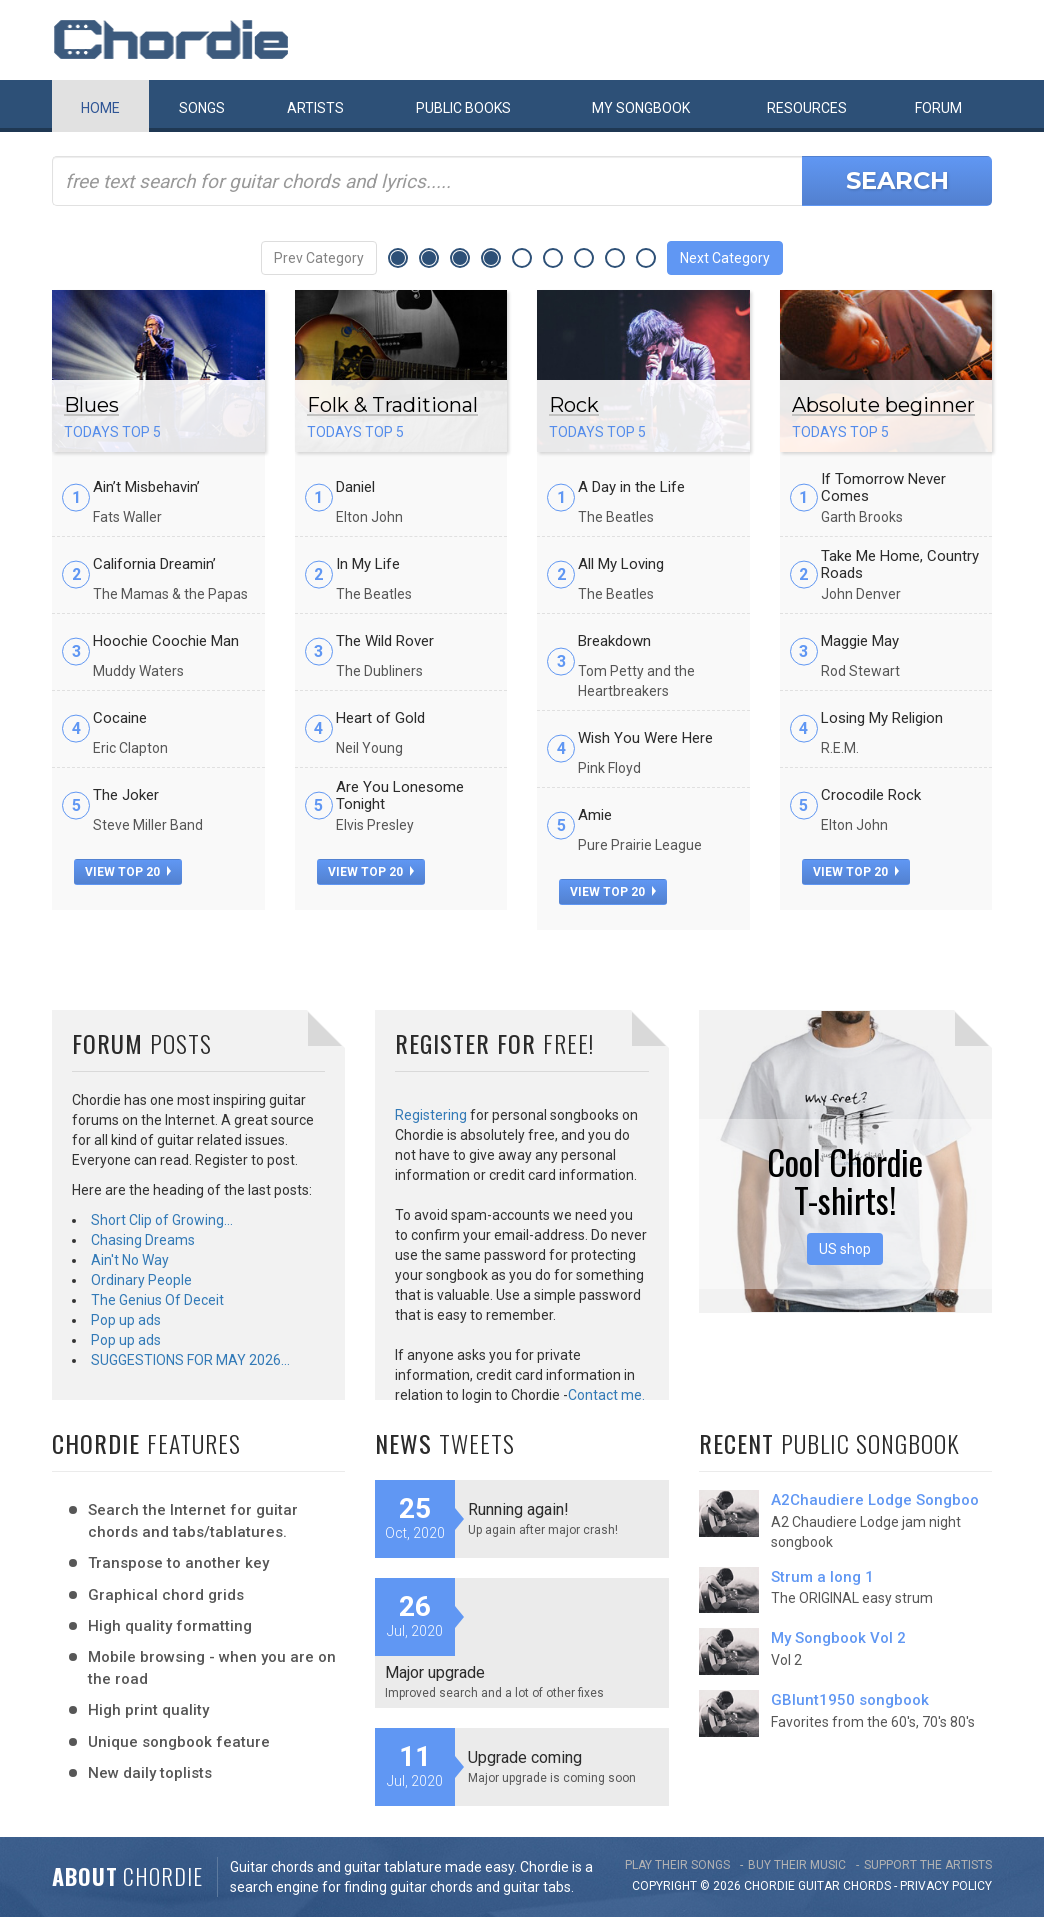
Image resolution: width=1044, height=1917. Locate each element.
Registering (431, 1115)
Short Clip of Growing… (162, 1220)
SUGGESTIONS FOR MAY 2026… (190, 1360)
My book (641, 108)
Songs (202, 108)
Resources (807, 108)
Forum (938, 108)
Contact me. (606, 1395)
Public (463, 108)
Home (100, 108)
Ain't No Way (130, 1260)
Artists (315, 108)
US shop (845, 1249)
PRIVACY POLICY (946, 1886)
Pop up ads (126, 1320)
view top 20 (128, 872)
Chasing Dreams (143, 1240)
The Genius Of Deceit (157, 1300)
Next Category (725, 258)
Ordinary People (141, 1280)
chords (867, 1886)
